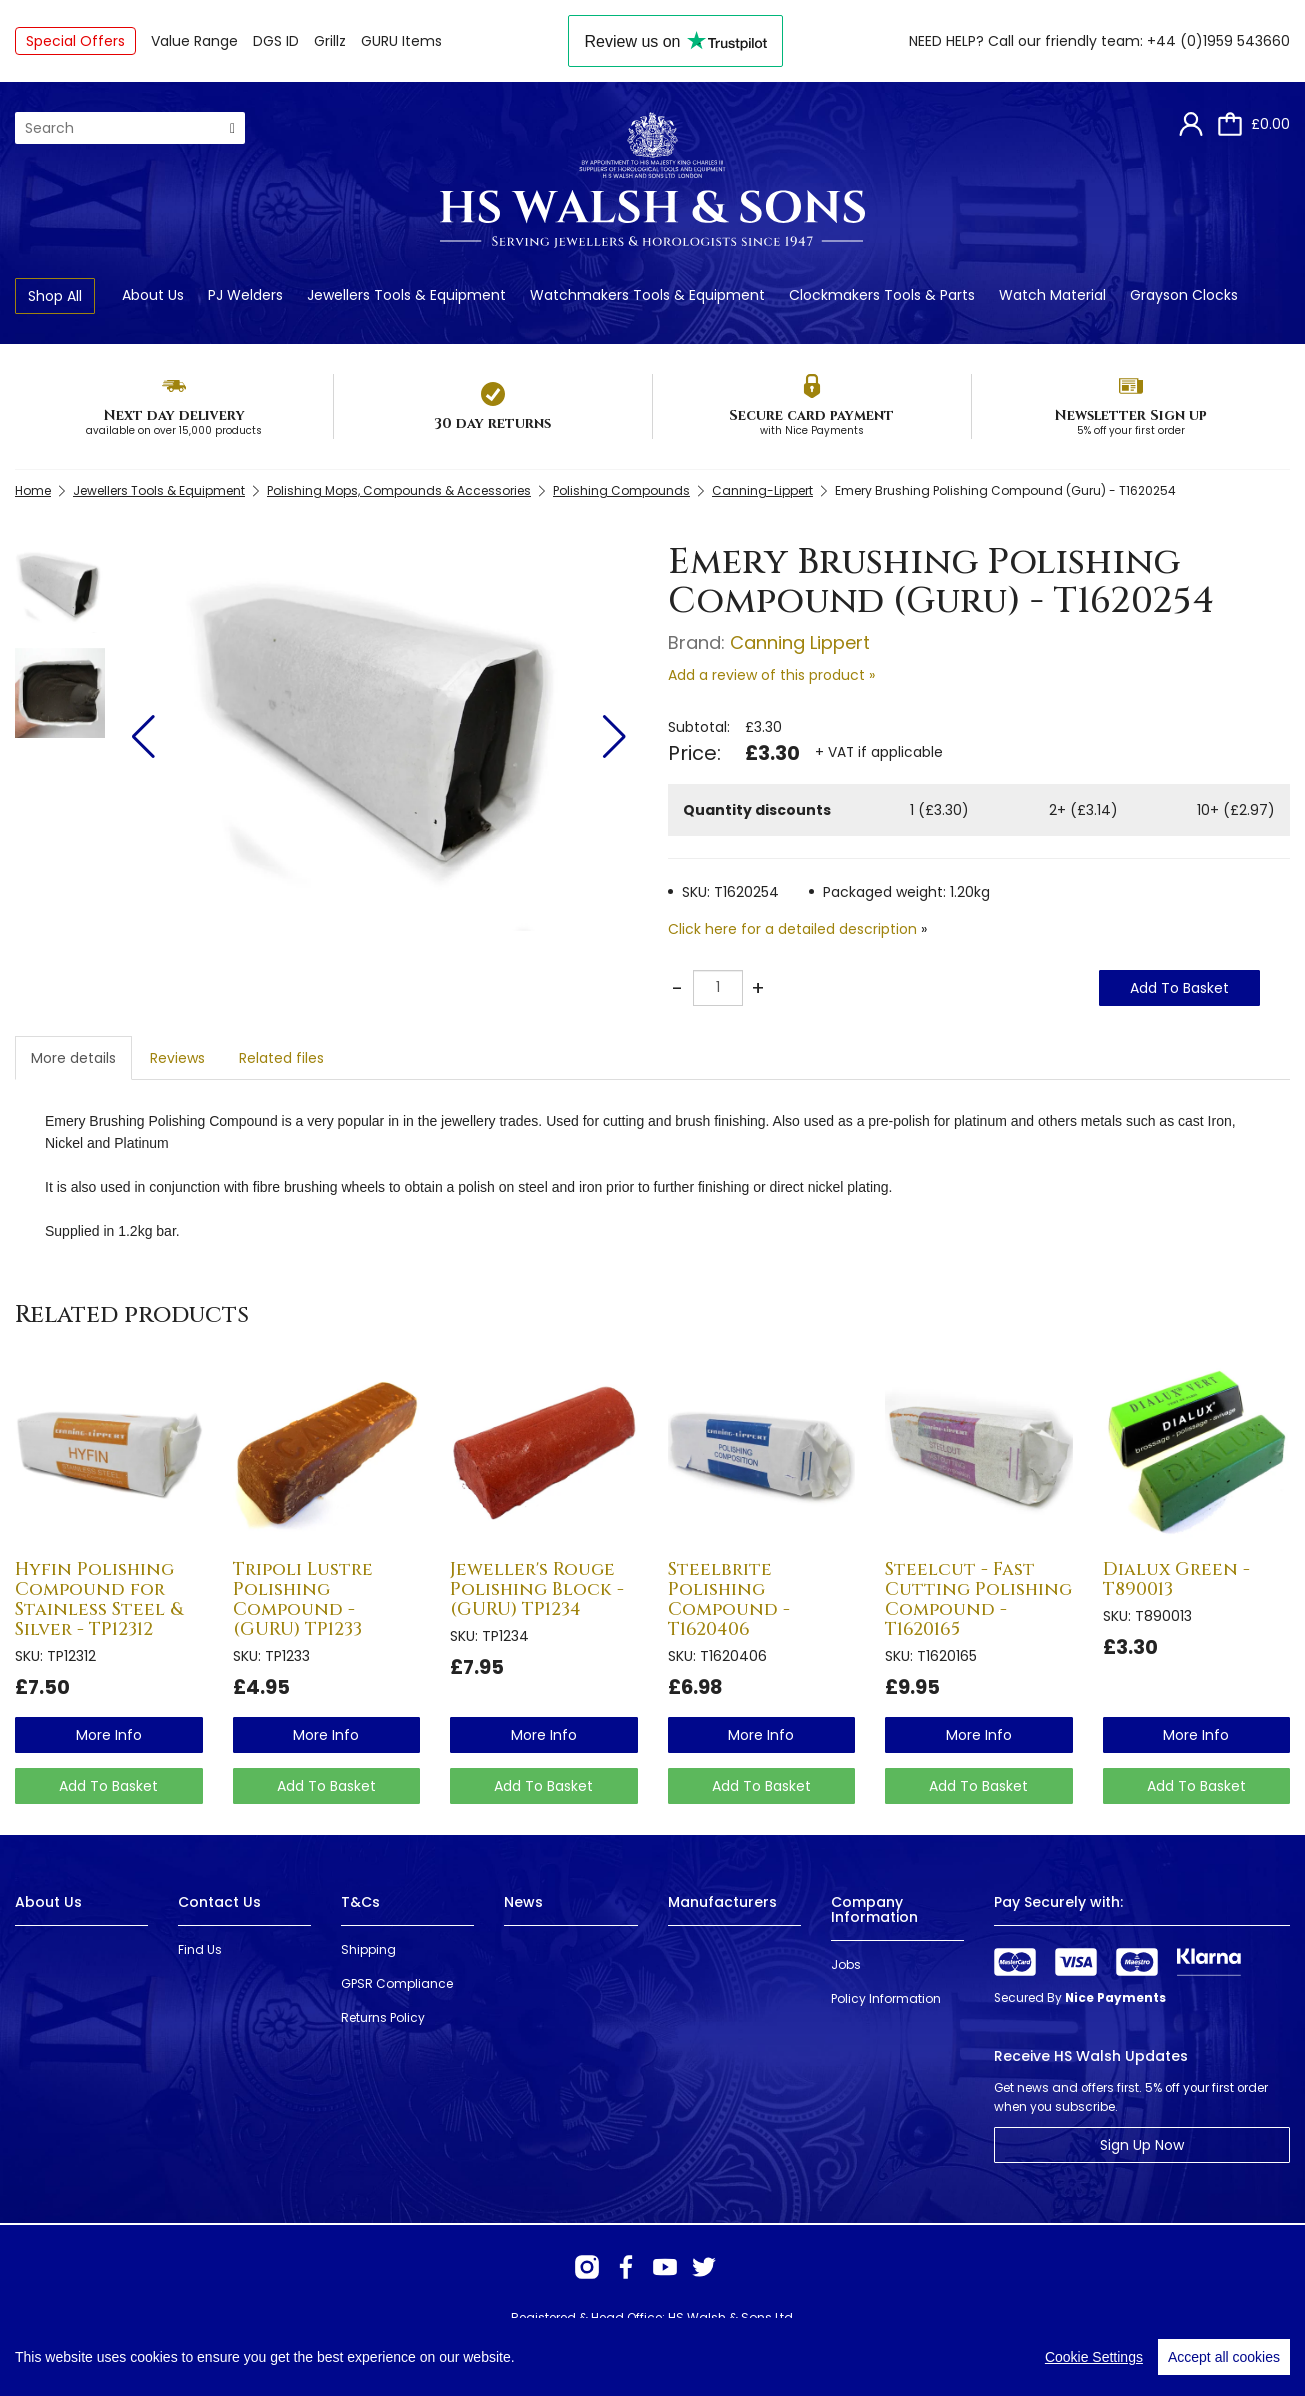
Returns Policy (383, 2017)
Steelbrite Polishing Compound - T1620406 (729, 1599)
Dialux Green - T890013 (1176, 1579)
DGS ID (276, 41)
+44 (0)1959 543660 (1218, 41)
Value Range (194, 41)
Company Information (874, 1909)
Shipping (368, 1949)
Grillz (330, 41)
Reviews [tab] (177, 1058)
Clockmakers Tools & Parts (882, 295)
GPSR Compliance (397, 1983)
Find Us (200, 1949)
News (523, 1902)
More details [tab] (73, 1058)
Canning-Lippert (762, 490)
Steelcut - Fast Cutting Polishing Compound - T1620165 (978, 1599)
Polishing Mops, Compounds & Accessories (399, 490)
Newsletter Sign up (1130, 415)
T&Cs (360, 1902)
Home (33, 490)
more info (109, 1735)
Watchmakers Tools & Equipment (647, 295)
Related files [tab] (281, 1058)
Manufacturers (722, 1902)
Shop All (55, 296)
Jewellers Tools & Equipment (406, 295)
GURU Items (401, 41)
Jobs (846, 1964)
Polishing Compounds (621, 490)
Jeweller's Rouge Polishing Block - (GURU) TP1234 (537, 1589)
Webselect (310, 2355)
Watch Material (1052, 295)
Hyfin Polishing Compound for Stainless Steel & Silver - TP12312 (99, 1599)
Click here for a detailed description (792, 929)
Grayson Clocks (1184, 295)
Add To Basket (1179, 988)
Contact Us (219, 1902)
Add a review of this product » (771, 675)
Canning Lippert (800, 642)
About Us (153, 295)
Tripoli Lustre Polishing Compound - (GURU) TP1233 (303, 1599)
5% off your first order (1131, 430)
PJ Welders (245, 295)
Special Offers (75, 41)
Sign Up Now (1142, 2145)
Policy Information (886, 1998)
